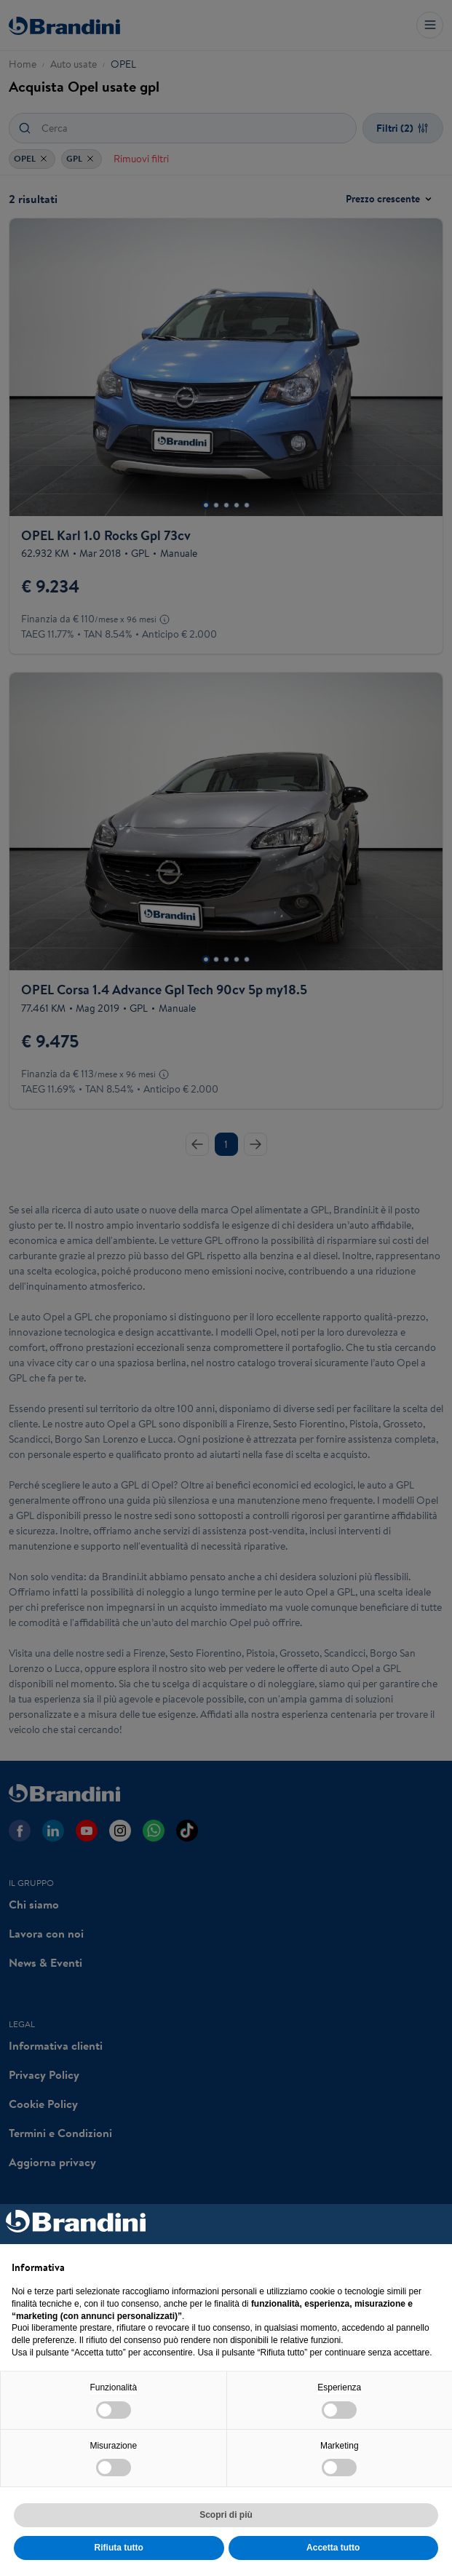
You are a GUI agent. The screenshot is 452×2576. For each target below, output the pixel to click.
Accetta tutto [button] (333, 2548)
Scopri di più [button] (226, 2515)
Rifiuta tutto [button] (119, 2548)
